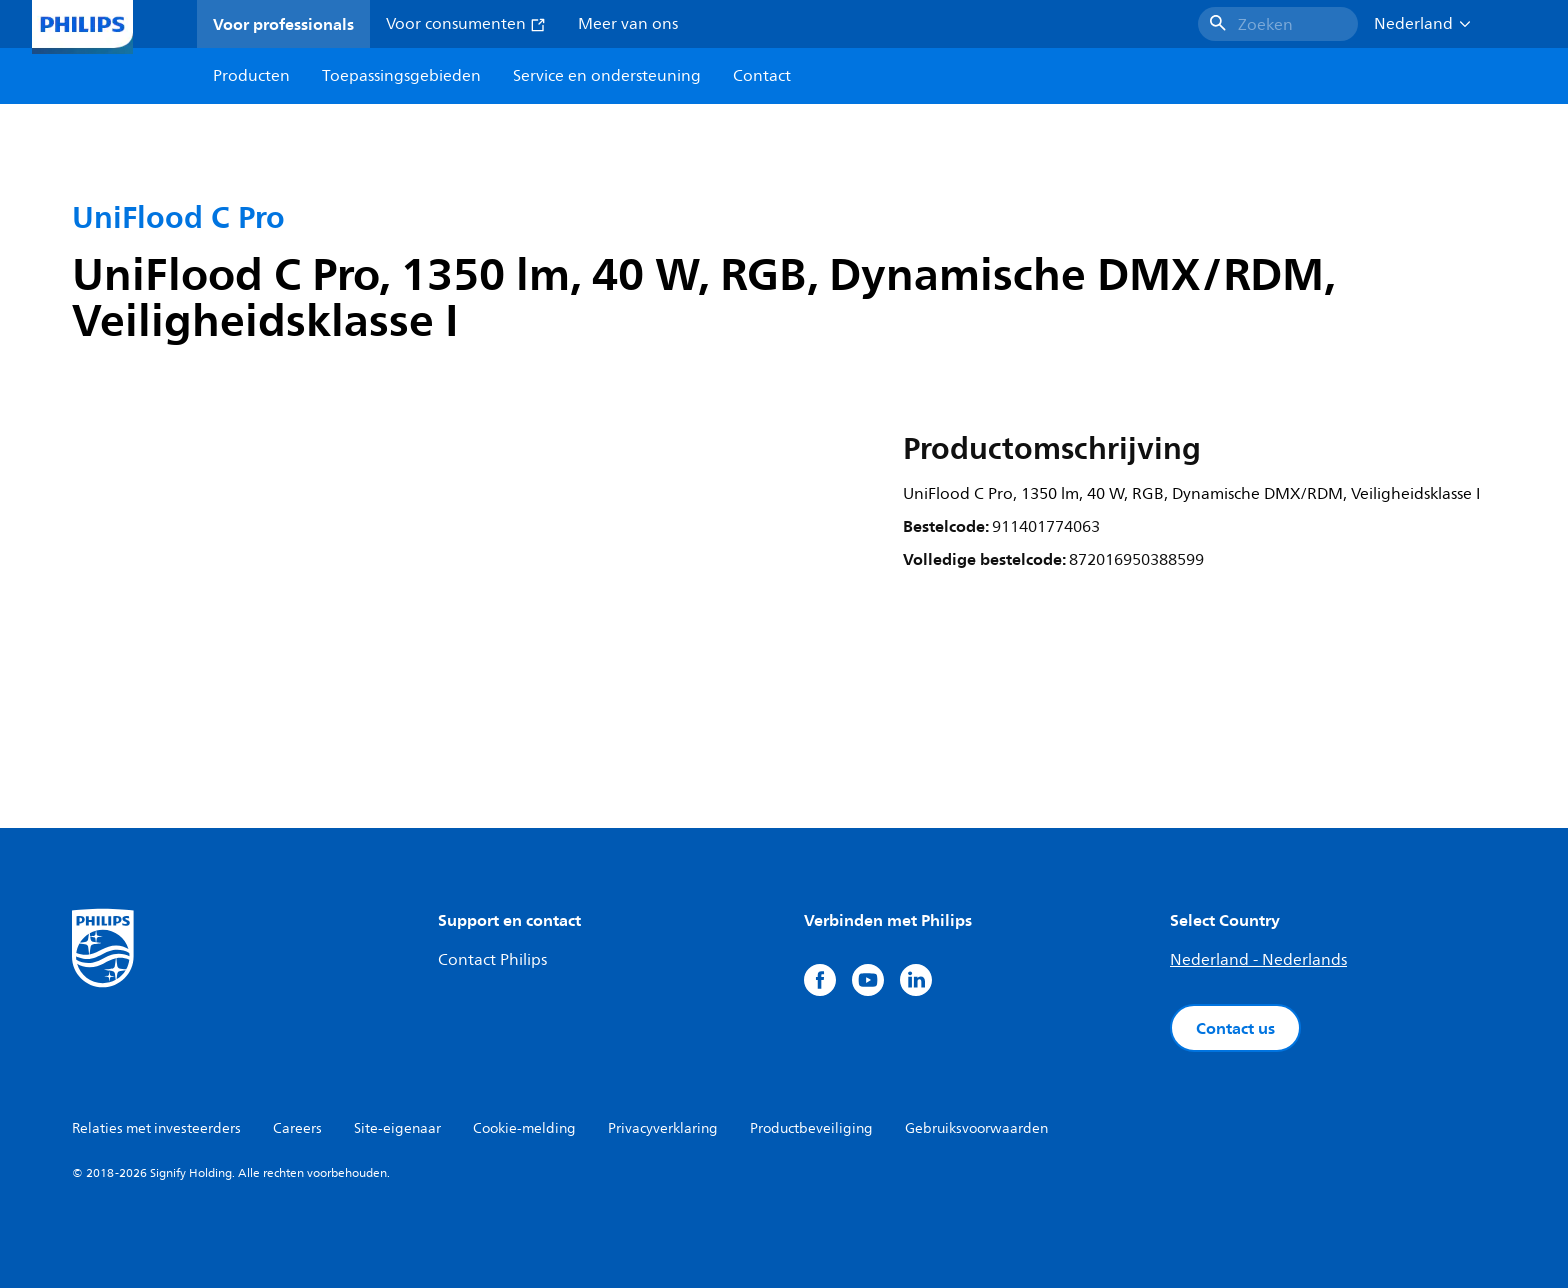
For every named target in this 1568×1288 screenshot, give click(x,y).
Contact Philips (492, 960)
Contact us (1235, 1028)
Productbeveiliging (811, 1128)
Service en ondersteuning (607, 76)
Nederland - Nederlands (1258, 960)
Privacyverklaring (663, 1128)
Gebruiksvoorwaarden (976, 1128)
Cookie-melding (524, 1128)
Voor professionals (283, 24)
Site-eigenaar (397, 1128)
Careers (297, 1128)
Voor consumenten (466, 24)
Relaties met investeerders (156, 1128)
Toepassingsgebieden (401, 76)
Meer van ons (628, 24)
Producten (251, 76)
